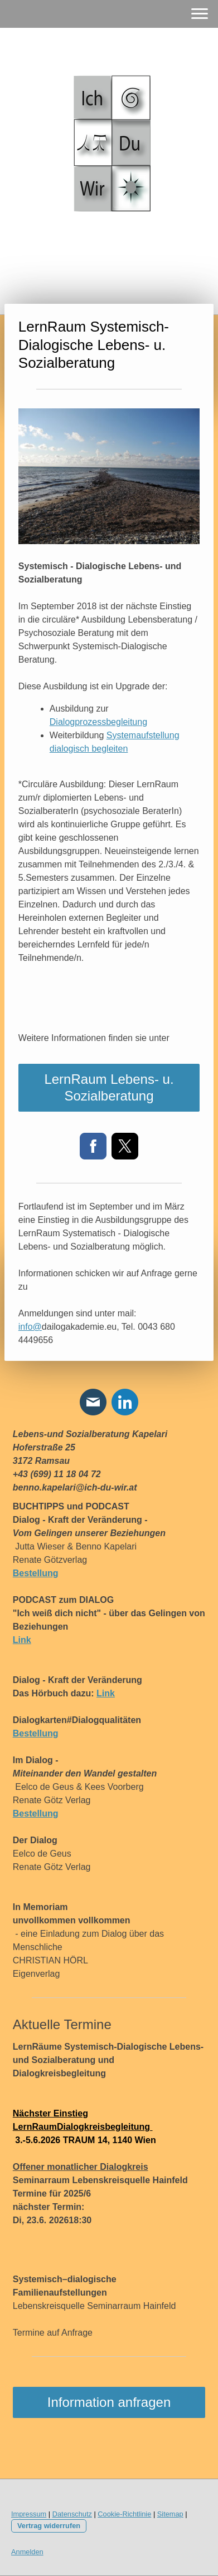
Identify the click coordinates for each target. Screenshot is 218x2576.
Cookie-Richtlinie (124, 2514)
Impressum (28, 2514)
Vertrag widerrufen (48, 2525)
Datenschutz (72, 2514)
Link (105, 1693)
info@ (30, 1326)
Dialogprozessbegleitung (98, 722)
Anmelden (27, 2552)
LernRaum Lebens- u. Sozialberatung (108, 1087)
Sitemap (170, 2514)
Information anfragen (109, 2402)
